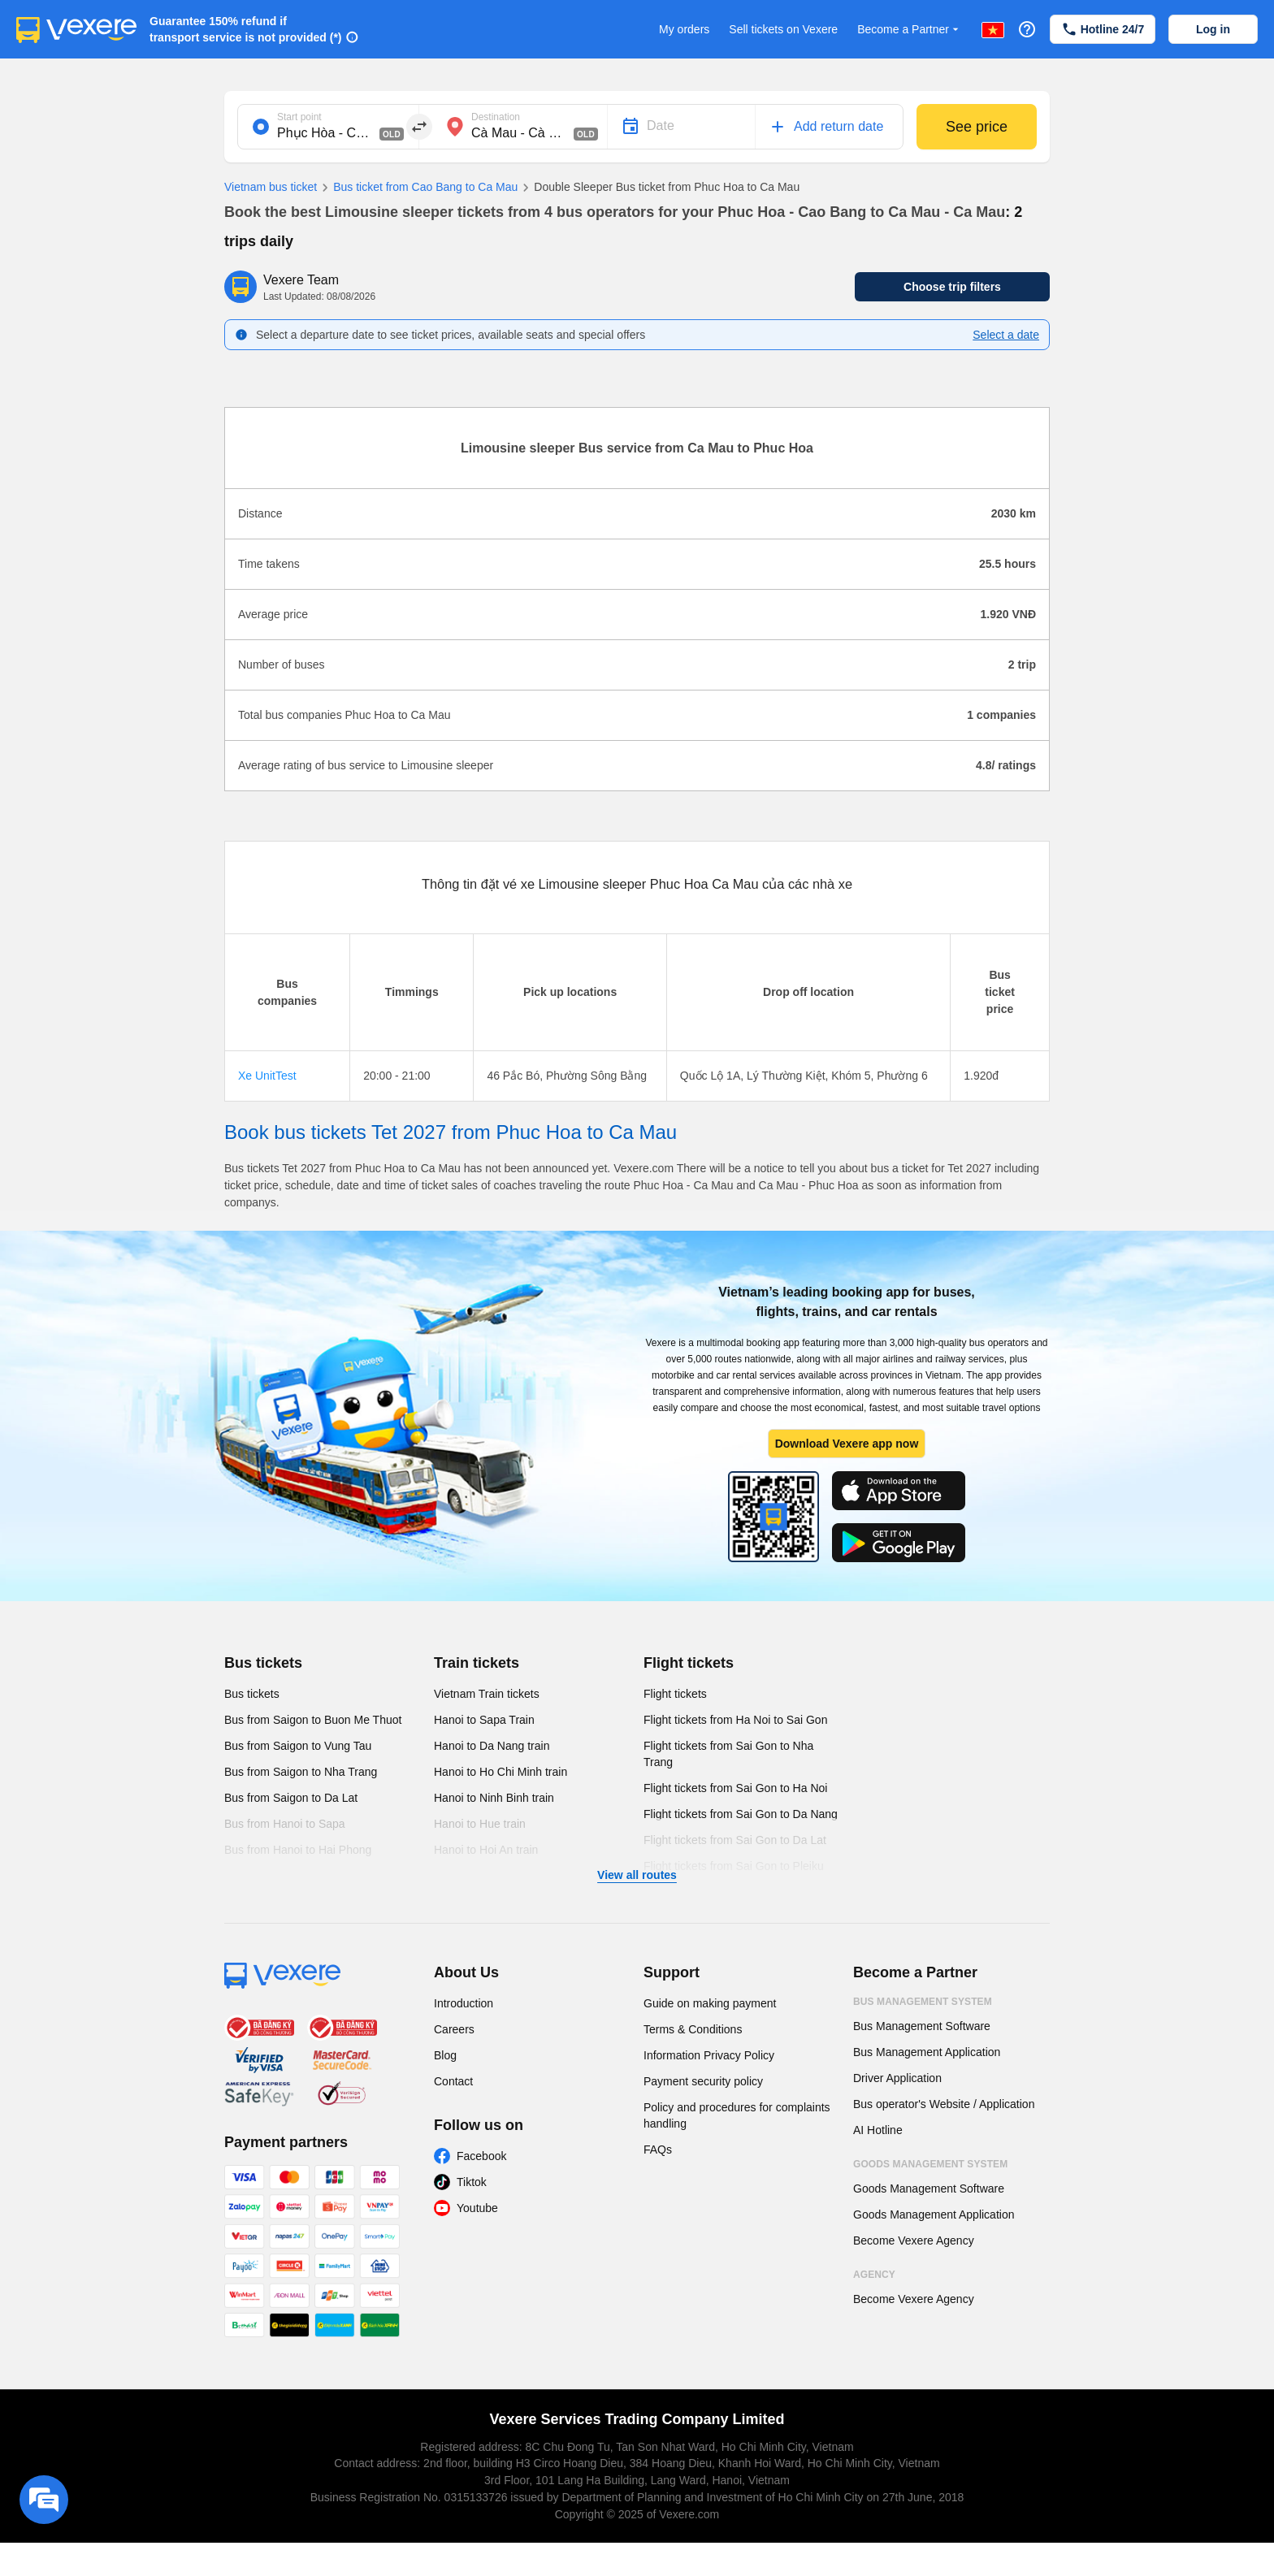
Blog (445, 2055)
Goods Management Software (928, 2188)
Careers (454, 2029)
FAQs (658, 2149)
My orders (684, 29)
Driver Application (897, 2078)
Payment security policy (703, 2081)
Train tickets (476, 1663)
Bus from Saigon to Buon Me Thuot (312, 1719)
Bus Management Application (926, 2052)
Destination (495, 117)
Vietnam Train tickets (487, 1693)
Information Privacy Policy (709, 2055)
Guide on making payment (710, 2003)
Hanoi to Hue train (480, 1823)
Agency (874, 2274)
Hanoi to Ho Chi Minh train (500, 1771)
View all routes (637, 1874)
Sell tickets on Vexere (783, 29)
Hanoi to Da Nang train (491, 1745)
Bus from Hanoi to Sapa (284, 1823)
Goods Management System (930, 2164)
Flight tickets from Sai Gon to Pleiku (734, 1865)
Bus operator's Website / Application (943, 2104)
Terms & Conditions (693, 2029)
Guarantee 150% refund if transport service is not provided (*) (246, 29)
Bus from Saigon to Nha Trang (300, 1771)
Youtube (477, 2208)
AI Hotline (878, 2130)
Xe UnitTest (267, 1075)
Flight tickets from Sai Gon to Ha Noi (735, 1788)
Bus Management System (922, 2001)
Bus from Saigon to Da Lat (291, 1797)
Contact (453, 2081)
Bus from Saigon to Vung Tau (297, 1745)
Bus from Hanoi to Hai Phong (297, 1849)
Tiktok (472, 2182)
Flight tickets (689, 1663)
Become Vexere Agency (913, 2240)
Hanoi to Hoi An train (486, 1849)
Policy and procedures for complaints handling (737, 2115)
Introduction (463, 2003)
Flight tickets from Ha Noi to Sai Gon (735, 1719)
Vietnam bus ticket (270, 186)
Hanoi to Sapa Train (484, 1719)
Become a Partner (909, 30)
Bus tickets (263, 1663)
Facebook (481, 2156)
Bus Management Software (921, 2026)
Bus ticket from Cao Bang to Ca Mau (417, 188)
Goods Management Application (933, 2214)
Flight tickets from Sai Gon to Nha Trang (728, 1754)
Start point (299, 117)
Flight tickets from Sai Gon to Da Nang (741, 1814)
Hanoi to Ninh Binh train (494, 1797)
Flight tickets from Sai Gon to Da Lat (735, 1840)
